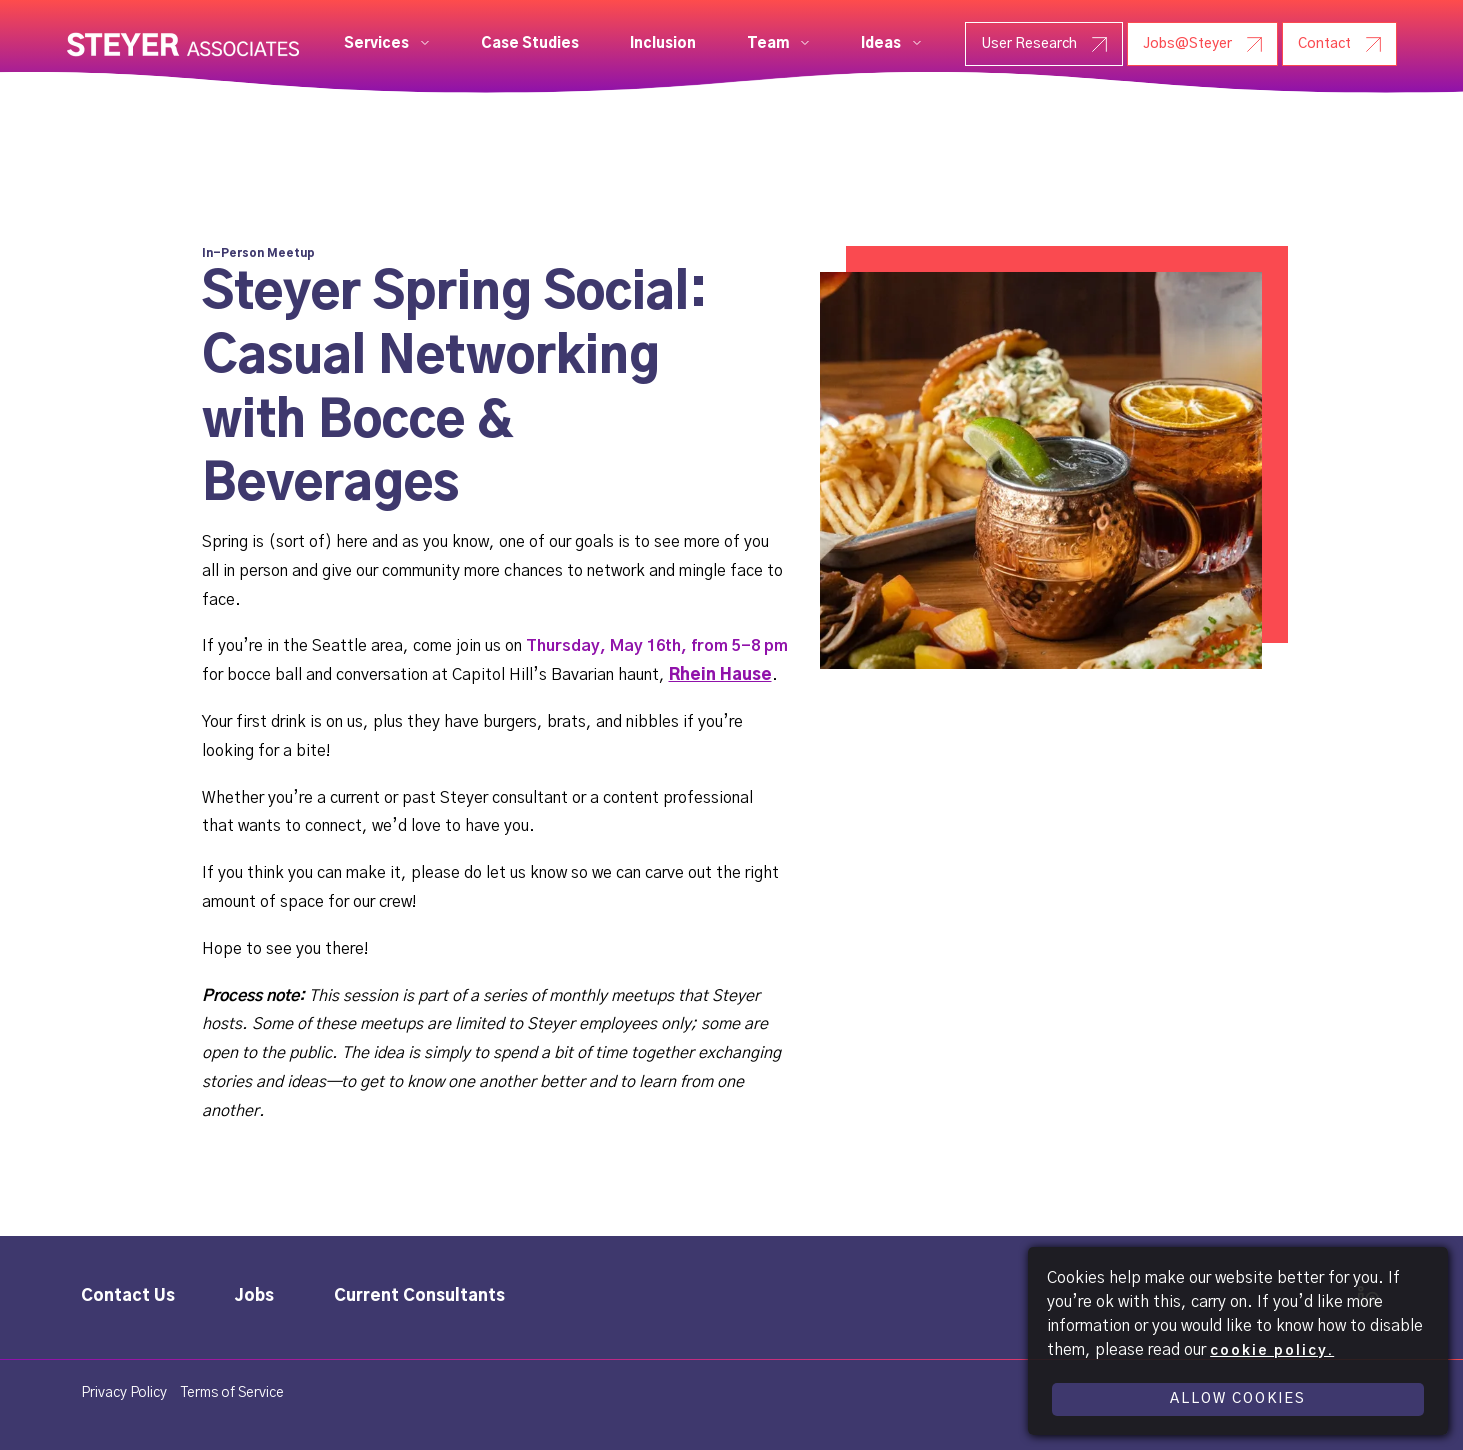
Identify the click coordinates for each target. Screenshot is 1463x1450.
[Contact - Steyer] (1339, 44)
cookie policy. (1272, 1351)
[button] (387, 44)
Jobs (254, 1296)
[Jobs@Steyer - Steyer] (1202, 44)
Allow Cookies (1238, 1399)
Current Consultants (419, 1296)
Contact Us (128, 1296)
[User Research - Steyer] (1044, 44)
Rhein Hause (720, 675)
